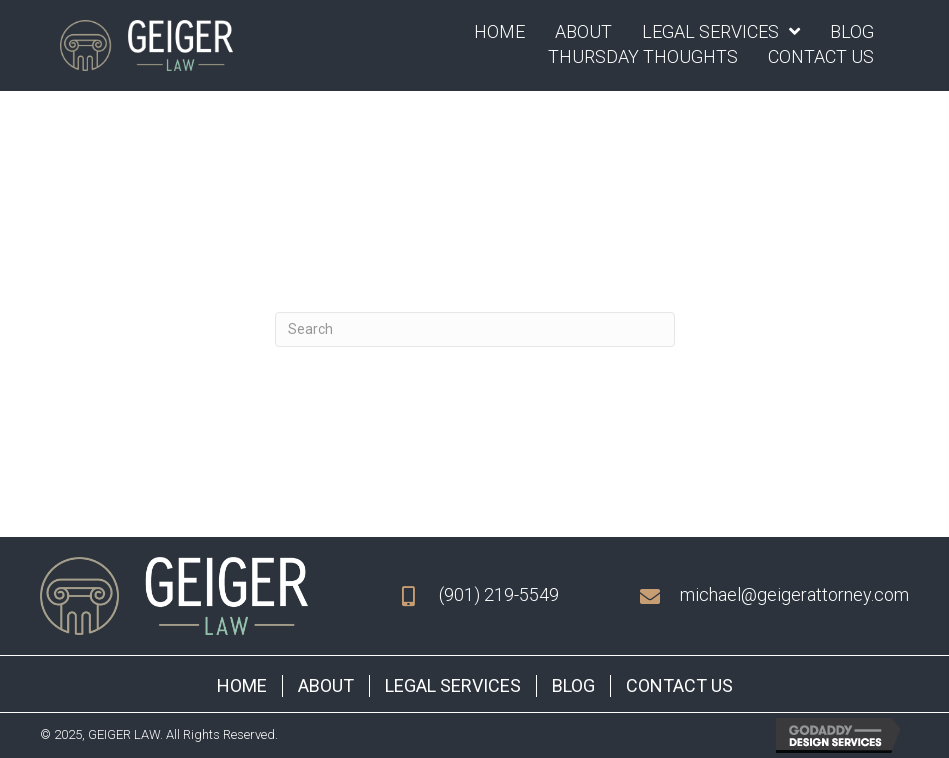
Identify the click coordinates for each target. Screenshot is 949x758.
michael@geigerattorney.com (794, 594)
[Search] (475, 329)
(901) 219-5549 (499, 594)
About (326, 685)
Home (242, 685)
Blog (573, 685)
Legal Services (453, 685)
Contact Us (679, 685)
